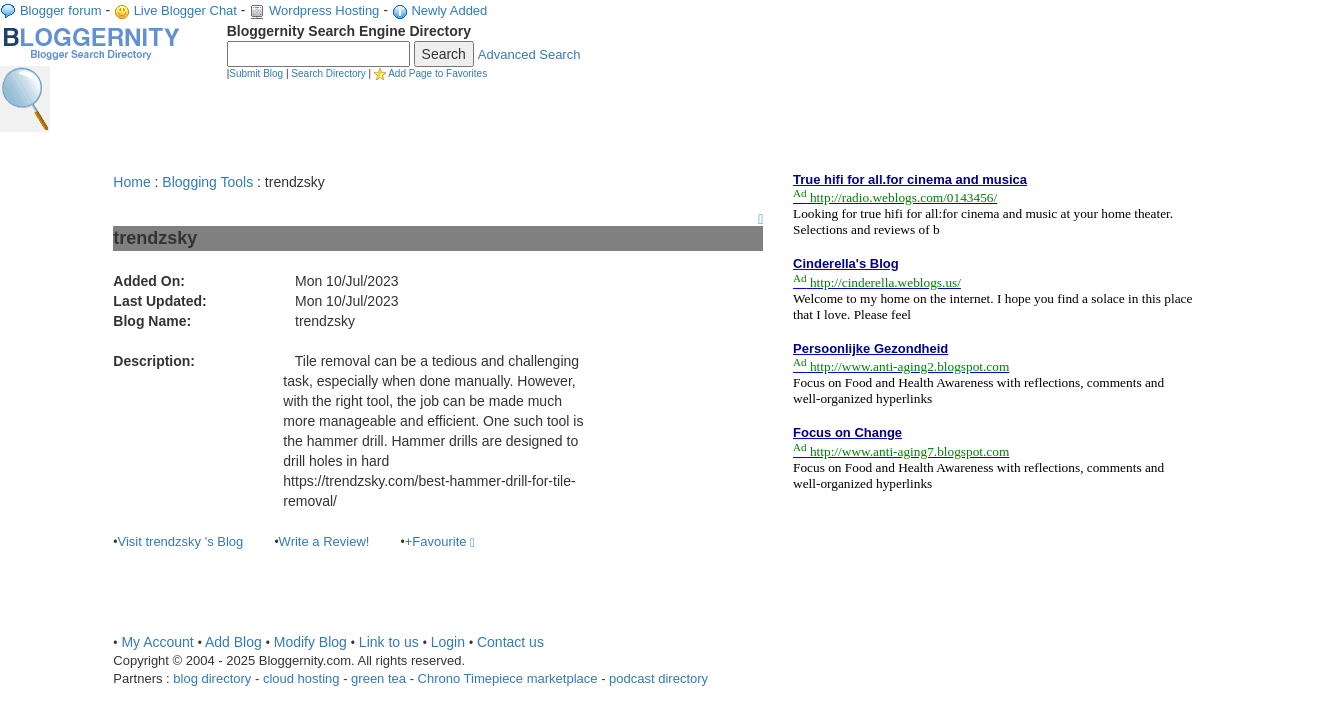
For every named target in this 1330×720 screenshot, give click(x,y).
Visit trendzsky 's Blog (181, 541)
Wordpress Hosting (324, 10)
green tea (378, 678)
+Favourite (440, 541)
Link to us (389, 642)
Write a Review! (324, 541)
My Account (157, 642)
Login (448, 642)
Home (131, 182)
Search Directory (328, 73)
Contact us (510, 642)
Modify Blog (310, 642)
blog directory (212, 678)
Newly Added (449, 10)
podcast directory (658, 678)
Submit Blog (256, 73)
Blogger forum (61, 10)
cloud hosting (301, 678)
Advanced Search (529, 54)
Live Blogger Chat (185, 10)
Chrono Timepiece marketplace (508, 678)
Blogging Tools (207, 182)
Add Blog (233, 642)
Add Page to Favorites (437, 73)
